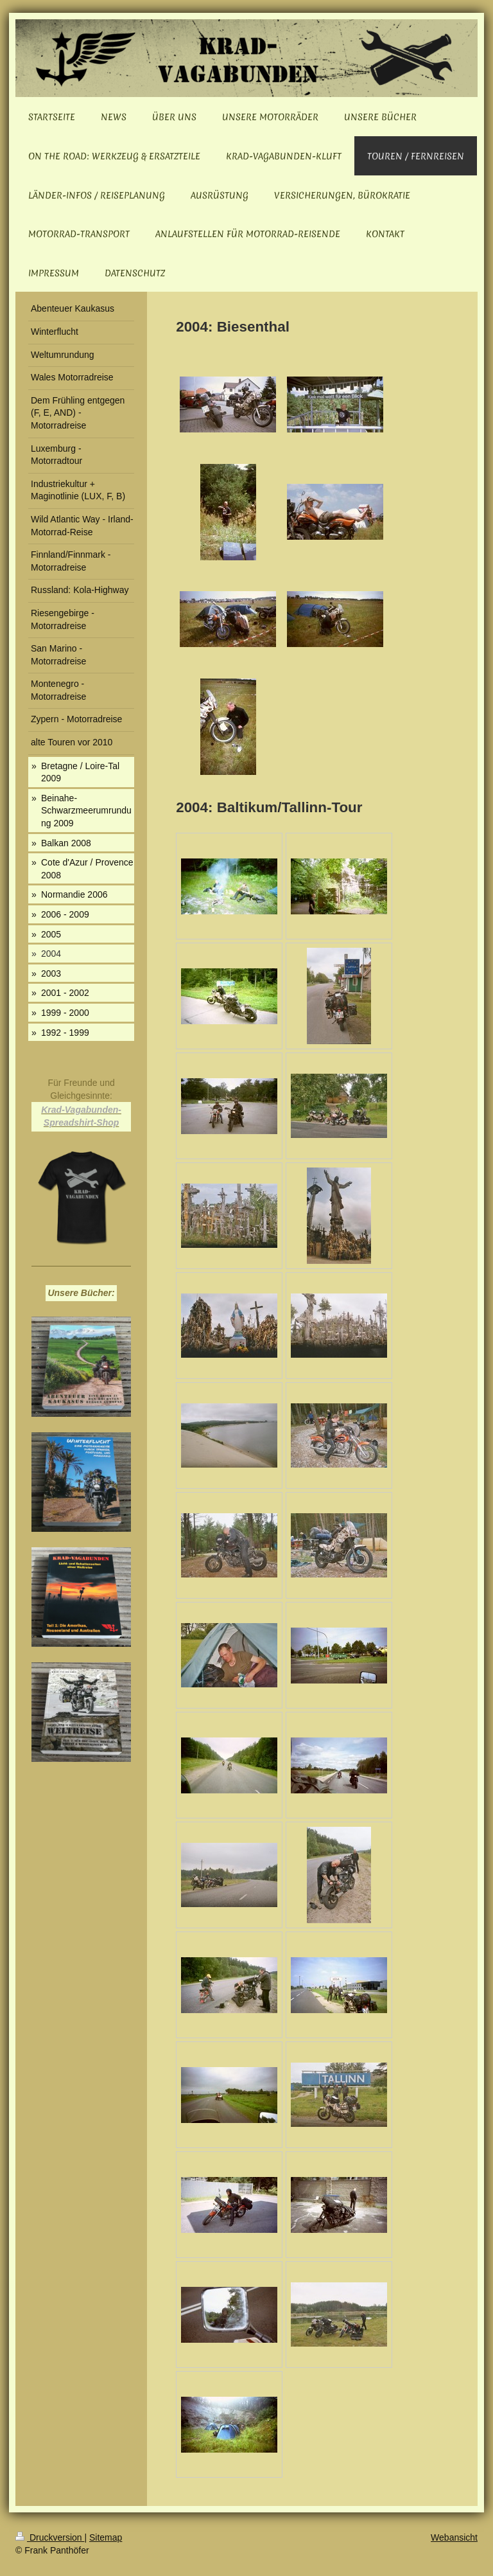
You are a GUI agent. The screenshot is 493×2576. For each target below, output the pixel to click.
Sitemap (105, 2537)
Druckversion (49, 2537)
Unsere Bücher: (81, 1293)
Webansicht (454, 2537)
